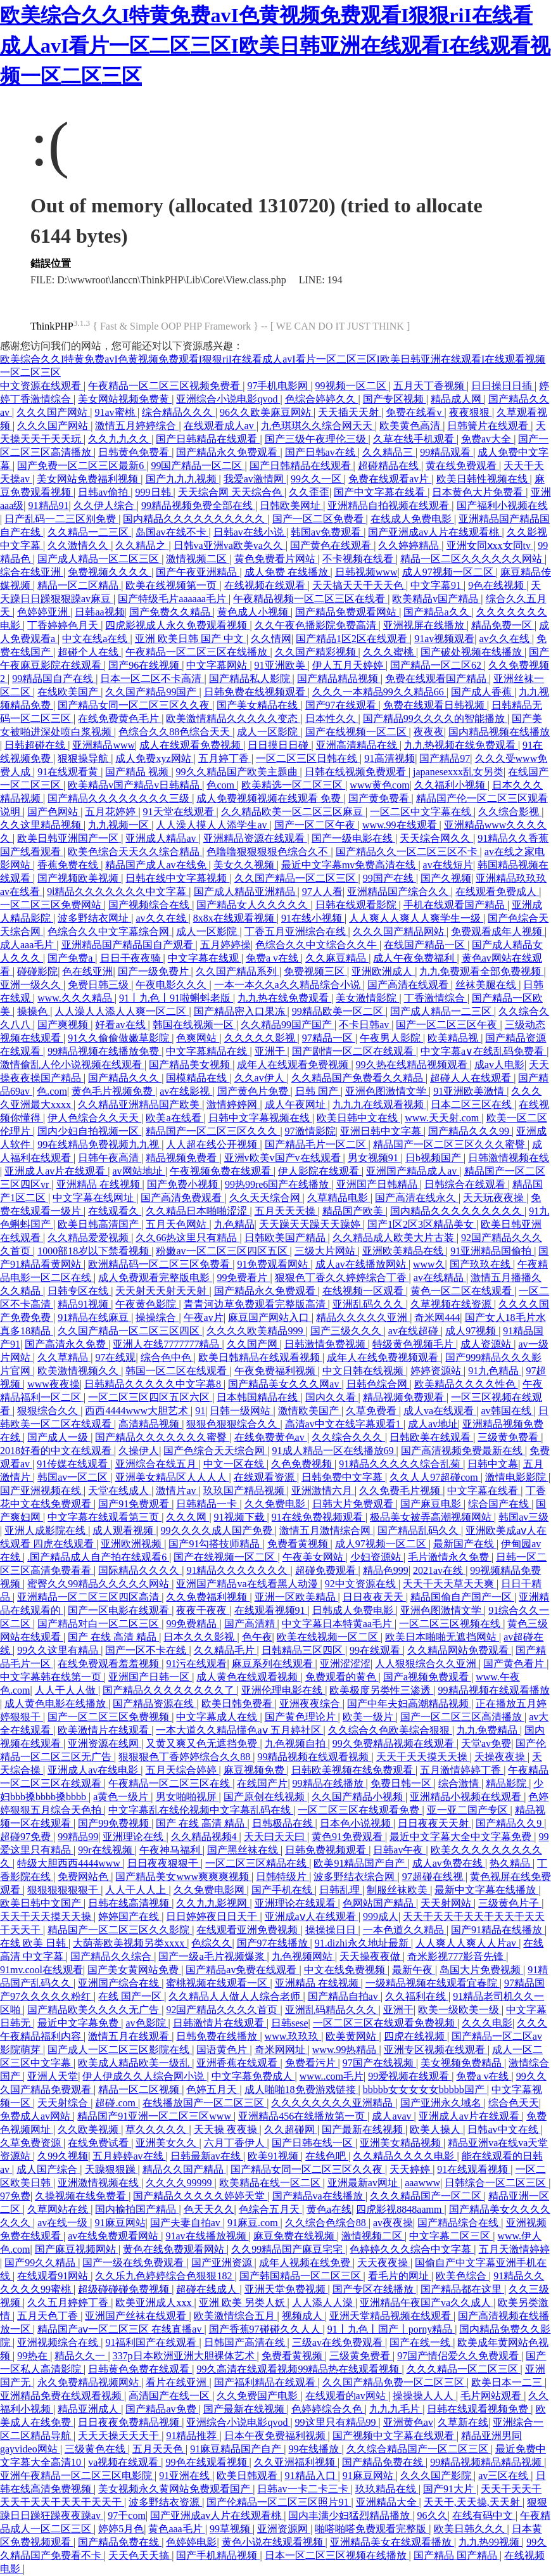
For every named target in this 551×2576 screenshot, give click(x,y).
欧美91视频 (274, 2156)
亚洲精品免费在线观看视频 (62, 2395)
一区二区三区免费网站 (52, 904)
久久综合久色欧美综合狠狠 (390, 1730)
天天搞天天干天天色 (359, 585)
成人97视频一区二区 (449, 572)
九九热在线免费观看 (284, 998)
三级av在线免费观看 (338, 2342)
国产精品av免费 (161, 2409)
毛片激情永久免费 (449, 1557)
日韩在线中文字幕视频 (177, 878)
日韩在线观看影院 (357, 904)
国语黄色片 (223, 2049)
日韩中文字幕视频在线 (260, 1117)
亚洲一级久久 (31, 984)
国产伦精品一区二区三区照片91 (278, 2502)
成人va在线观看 (439, 1410)
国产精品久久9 (510, 1823)
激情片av (177, 1490)
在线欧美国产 (69, 691)
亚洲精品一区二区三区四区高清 (89, 1597)
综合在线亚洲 (31, 572)
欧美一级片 (369, 1716)
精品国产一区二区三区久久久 (213, 1131)
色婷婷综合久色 (328, 2409)
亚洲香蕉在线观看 (238, 2063)
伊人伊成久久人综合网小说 (144, 2076)
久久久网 (187, 1517)
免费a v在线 (273, 958)
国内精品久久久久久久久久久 (457, 1211)
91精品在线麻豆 (94, 1317)
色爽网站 (197, 1038)
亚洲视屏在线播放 (425, 625)
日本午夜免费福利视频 (276, 2435)
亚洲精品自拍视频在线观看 (389, 505)
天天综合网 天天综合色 (231, 492)
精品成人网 (457, 399)
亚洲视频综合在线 (59, 2342)
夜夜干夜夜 (202, 1610)
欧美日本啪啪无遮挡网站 (442, 1637)
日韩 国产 (318, 1091)
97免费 (15, 2196)
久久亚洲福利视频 (296, 2462)
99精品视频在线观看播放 (494, 1690)
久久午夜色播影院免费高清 (317, 625)
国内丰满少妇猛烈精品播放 (350, 2515)
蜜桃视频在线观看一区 (218, 1983)
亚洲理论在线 (134, 1836)
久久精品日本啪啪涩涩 (198, 1211)
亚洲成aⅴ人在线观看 (311, 1916)
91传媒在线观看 (73, 1464)
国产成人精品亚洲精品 (246, 891)
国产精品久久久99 (470, 1131)
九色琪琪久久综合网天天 (318, 425)
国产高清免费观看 (182, 1197)
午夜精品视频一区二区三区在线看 (310, 598)
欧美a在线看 (174, 1117)
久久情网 (271, 638)
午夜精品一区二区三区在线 (170, 1783)
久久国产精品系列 (237, 971)
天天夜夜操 (383, 2262)
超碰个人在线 (89, 652)
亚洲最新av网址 (363, 2182)
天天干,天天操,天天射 (473, 2502)
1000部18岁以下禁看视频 (94, 1251)
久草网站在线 (59, 2209)
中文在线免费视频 (346, 1969)
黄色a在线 (329, 2209)
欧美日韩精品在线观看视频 (260, 1357)
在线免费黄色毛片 (120, 718)
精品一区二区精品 (79, 585)
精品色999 (385, 1570)
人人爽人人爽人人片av (467, 1943)
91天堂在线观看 (180, 811)
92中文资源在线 (361, 1583)
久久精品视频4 (205, 1836)
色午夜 (257, 1637)
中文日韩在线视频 (364, 1370)
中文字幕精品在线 (208, 1051)
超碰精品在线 (389, 465)
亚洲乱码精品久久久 (332, 2009)
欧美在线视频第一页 (172, 585)
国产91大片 (449, 2488)
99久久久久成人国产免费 (218, 1530)
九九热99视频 (490, 2542)
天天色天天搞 (140, 2555)
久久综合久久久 (348, 1437)
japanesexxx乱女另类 (458, 771)
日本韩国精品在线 (258, 1397)
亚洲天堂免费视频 (286, 2289)
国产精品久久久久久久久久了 (170, 1690)
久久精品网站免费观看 (459, 1650)
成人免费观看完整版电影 (155, 1277)
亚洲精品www (103, 745)
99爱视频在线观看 (410, 2076)
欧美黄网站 (352, 2036)
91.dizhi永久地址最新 (363, 1943)
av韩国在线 (507, 1410)
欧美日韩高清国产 (99, 1224)
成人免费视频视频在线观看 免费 (269, 798)
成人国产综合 (48, 2169)
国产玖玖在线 (481, 1264)
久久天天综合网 (266, 1197)
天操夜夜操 (501, 1756)
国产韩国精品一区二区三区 (301, 2275)
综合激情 (459, 1783)
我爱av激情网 (255, 478)
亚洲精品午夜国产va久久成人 (426, 2302)
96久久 (432, 2515)
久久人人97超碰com (435, 1477)
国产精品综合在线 (459, 2222)
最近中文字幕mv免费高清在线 (349, 865)
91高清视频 (389, 758)
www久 (429, 1264)
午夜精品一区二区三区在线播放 (197, 652)
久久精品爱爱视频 (89, 1237)
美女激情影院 (367, 998)
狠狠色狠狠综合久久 (233, 1424)
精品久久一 (81, 2355)
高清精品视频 (150, 1424)
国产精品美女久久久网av (284, 1384)
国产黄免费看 (380, 798)
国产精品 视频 (138, 771)
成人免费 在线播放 (287, 572)
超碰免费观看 (326, 1570)
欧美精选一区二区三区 (293, 785)
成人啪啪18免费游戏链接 (301, 2089)
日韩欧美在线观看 (431, 1437)
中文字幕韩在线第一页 (52, 1676)
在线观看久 (114, 1211)
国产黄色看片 (515, 1663)
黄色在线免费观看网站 (175, 2249)
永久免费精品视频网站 (89, 2382)
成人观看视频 (124, 1530)
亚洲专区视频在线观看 (436, 2049)
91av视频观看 (444, 638)
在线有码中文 (484, 2515)
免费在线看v (415, 412)
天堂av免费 (486, 1743)
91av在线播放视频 (207, 2236)
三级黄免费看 (509, 1437)
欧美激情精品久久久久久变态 (233, 718)
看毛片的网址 (399, 2275)
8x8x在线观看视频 (235, 918)
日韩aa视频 (99, 612)
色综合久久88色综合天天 (175, 731)
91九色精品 (494, 1370)
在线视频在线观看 (266, 585)
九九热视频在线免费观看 (461, 745)
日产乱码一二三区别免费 (61, 518)
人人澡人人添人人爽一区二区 (121, 1011)
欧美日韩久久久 (470, 2528)
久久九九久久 (119, 439)
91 (200, 1410)
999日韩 (155, 492)
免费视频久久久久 (109, 572)
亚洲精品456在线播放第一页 (302, 2116)
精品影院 (507, 1783)
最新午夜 (413, 1969)
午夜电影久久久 (172, 984)
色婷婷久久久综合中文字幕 (412, 2249)
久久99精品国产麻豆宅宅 (288, 2249)
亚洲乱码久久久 (369, 1304)
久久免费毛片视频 (401, 1490)
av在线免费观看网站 (114, 2236)
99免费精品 (192, 1623)
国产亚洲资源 (223, 2262)
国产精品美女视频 (190, 1064)
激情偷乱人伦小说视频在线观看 (72, 1064)
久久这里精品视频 (42, 825)
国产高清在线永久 (417, 1197)
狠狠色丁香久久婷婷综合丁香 (342, 1277)
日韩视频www (366, 572)
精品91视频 (84, 1304)
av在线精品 (440, 1277)
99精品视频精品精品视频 (487, 2462)
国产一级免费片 (154, 971)
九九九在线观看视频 (379, 1104)
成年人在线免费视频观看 (384, 1357)
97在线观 (115, 1357)
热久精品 (511, 1863)
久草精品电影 (338, 1197)
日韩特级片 (282, 1876)
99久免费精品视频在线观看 (394, 1743)
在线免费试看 (99, 2142)
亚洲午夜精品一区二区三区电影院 (77, 2475)
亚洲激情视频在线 (99, 2182)
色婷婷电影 (191, 2542)
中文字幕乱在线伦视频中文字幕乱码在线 (200, 1810)
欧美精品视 (454, 1038)
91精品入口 (311, 2475)
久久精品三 (388, 452)
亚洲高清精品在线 (358, 745)
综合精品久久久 (178, 412)
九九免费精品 (488, 1730)
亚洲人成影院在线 (46, 1530)
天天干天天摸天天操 (423, 1756)
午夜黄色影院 (147, 1304)
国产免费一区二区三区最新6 (81, 465)
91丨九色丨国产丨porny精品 (391, 2329)
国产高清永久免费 (66, 1344)
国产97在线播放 (273, 1943)
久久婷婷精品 (409, 545)
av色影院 (146, 2023)
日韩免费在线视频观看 (256, 691)
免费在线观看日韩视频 (435, 705)
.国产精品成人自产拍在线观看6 (98, 1557)
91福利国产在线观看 (152, 2342)
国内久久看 (331, 1397)
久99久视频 (62, 2156)
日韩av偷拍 (104, 492)
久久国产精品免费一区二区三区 (394, 2382)
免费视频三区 (315, 971)
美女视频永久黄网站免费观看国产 (175, 2488)
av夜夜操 (393, 2222)
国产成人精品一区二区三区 (99, 558)
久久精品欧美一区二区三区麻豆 (293, 811)
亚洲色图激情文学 (387, 1091)
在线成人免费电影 (412, 518)
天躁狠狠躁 (111, 2169)
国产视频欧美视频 (79, 878)
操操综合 (157, 1317)
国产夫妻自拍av (186, 2222)
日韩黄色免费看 (135, 452)
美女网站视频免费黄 (125, 399)
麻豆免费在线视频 (295, 2236)
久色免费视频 (302, 1464)
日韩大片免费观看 (354, 1503)
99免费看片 (243, 1277)
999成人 (380, 1916)
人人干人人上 (136, 1889)
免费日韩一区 (402, 1783)
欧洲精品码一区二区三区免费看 (160, 1264)
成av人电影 (499, 1064)
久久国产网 (253, 1344)
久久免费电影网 (210, 1889)
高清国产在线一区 (170, 2395)
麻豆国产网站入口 (270, 1317)
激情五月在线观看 (130, 2036)
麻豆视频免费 (255, 1770)
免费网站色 (84, 1876)
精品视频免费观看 (404, 1397)
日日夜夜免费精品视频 (130, 2422)
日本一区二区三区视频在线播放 (337, 2555)
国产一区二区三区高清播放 (462, 1716)
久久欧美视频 (89, 2129)
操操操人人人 (424, 2395)
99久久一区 (317, 478)
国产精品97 (444, 758)
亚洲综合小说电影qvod (228, 399)
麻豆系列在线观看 (273, 1663)
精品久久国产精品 (184, 2169)
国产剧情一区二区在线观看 (354, 1051)
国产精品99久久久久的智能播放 (435, 718)
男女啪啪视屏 (187, 1796)
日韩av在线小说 (249, 532)
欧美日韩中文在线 (358, 1117)
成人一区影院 (268, 731)
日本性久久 (331, 718)
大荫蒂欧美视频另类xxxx (130, 1943)
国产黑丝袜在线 (244, 1850)
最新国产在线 (465, 1543)
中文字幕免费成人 (253, 2076)
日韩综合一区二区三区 (496, 2182)
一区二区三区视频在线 (451, 1623)
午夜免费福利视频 (276, 1370)
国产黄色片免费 (254, 1091)
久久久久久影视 (261, 1038)
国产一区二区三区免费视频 (110, 1716)
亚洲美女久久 (167, 2142)
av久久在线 (505, 638)
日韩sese (289, 2023)
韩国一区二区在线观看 (177, 1370)
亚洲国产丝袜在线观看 (137, 2315)
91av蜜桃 (116, 412)
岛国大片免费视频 (481, 1969)
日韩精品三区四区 (303, 1650)
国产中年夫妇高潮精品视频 (409, 1703)
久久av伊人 (260, 1077)
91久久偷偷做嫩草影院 (120, 1038)
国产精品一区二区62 (437, 665)
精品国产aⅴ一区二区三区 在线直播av (120, 2329)
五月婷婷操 (225, 944)
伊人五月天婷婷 (349, 665)
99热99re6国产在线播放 (278, 1184)
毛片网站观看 (492, 2395)
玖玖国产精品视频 (245, 1490)
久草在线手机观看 (415, 439)
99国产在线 (389, 878)
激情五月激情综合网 (326, 1530)
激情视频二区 (197, 558)
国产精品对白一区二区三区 (99, 1623)
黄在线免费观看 (462, 465)
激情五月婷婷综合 (137, 425)
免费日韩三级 (99, 984)
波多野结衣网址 (94, 918)
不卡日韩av (365, 1024)
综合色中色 (167, 1357)
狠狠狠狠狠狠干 (64, 1889)
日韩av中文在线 (503, 2129)
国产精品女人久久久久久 (253, 904)
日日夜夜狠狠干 (164, 1863)
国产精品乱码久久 (419, 1530)
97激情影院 (310, 1131)
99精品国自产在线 (54, 678)
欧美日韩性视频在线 (483, 478)
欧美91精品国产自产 (360, 1863)
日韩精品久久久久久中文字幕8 (154, 1384)
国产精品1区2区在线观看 (353, 638)
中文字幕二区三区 (451, 2236)
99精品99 (78, 1836)
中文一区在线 (235, 1464)
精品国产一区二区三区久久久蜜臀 (450, 1144)
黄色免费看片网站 (276, 558)
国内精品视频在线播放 (499, 731)
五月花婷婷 (111, 811)
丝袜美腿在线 (487, 984)
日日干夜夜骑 (131, 958)
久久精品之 (141, 545)
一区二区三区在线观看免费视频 (385, 2023)
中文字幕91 (437, 585)
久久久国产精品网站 (399, 931)
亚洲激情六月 (323, 1490)
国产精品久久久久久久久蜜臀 (162, 1437)
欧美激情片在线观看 (104, 1730)
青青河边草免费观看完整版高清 (256, 1304)
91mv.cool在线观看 (41, 1969)
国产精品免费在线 (384, 2462)
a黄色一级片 (122, 1796)
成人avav (393, 2116)
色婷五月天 (212, 2089)
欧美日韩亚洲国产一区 (69, 838)
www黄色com (379, 785)
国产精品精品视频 (339, 678)
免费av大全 (487, 439)
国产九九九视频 (182, 478)
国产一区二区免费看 (319, 518)
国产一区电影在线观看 (120, 1610)
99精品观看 (446, 452)
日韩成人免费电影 (354, 1610)
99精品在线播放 (329, 1783)
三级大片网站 (326, 1251)
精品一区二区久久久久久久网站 (472, 558)
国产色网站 (53, 811)
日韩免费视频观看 (327, 1850)
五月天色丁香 (48, 2315)
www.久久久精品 (76, 998)
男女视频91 (374, 1157)
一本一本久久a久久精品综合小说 (288, 984)
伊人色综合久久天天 (94, 1117)
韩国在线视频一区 (194, 1024)
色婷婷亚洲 (43, 612)
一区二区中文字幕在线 (422, 811)
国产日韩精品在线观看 (208, 439)
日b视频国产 (434, 1157)
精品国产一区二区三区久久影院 (120, 1929)
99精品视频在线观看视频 (314, 1756)
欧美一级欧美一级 (460, 2009)
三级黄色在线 (96, 2449)
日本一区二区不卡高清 (152, 678)
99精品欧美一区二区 (339, 1011)
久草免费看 (372, 1410)
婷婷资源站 (437, 1370)
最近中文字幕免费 (79, 2023)
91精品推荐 (192, 2435)
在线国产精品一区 (425, 944)
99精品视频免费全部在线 (198, 505)
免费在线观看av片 (389, 478)
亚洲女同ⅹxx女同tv (489, 545)
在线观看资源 (265, 1477)
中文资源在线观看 (42, 385)
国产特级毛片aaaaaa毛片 (173, 598)
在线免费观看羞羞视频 (110, 1663)
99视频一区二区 (352, 385)
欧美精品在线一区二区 (271, 2182)
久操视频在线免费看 (82, 2196)
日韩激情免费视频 (326, 1344)
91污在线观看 (196, 1663)
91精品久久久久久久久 (238, 1570)
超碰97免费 (26, 1836)
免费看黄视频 (299, 1543)
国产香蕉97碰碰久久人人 (266, 2329)
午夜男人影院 (391, 1038)
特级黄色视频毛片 (414, 1344)
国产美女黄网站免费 (134, 1969)
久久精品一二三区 (89, 532)
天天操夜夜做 (371, 1956)
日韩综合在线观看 (466, 1184)
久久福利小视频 (451, 785)
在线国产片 (262, 1783)
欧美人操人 (436, 2129)
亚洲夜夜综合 (311, 1703)
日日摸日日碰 (279, 745)
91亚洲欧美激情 (470, 1091)
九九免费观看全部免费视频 (481, 971)
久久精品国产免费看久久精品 (358, 1077)
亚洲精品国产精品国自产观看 (128, 944)
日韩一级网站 (241, 1410)
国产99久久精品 (41, 2262)
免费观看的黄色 (342, 1676)
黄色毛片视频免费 (113, 1091)
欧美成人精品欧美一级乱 (135, 2063)
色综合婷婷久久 (321, 399)
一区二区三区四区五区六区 (150, 1397)
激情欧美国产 (309, 1410)
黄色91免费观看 (348, 1836)
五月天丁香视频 (430, 385)
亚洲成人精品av (161, 838)
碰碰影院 (37, 971)
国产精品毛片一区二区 (317, 1144)
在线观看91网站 (54, 2275)
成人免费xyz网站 (154, 758)
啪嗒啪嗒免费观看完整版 (372, 2528)
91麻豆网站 (120, 2222)
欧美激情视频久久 (79, 1370)
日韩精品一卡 (207, 1503)
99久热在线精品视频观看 (413, 1064)
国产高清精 (250, 1623)
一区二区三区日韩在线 (308, 758)
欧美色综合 (462, 2275)
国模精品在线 (197, 1077)
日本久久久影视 (200, 1637)
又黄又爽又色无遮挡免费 (203, 1743)
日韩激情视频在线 (508, 1157)
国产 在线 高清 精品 (113, 1637)
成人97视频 (471, 1330)
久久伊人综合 (105, 505)
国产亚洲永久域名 (442, 2102)
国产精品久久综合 (112, 1956)
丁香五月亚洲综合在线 (296, 931)
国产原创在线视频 (265, 1796)
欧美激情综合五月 (235, 2315)
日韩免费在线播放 (218, 2036)
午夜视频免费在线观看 (222, 1171)
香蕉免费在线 (69, 865)
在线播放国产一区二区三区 (204, 2102)
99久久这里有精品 (59, 1650)
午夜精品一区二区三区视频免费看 (165, 385)
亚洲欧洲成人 (383, 971)
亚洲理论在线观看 (296, 1903)
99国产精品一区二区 (197, 465)
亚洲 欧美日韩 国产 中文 (190, 638)
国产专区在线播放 (374, 2289)
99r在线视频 (106, 1850)
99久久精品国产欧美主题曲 (238, 771)
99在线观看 (376, 1650)
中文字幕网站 (218, 665)
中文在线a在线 (96, 638)
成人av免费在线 (448, 1863)
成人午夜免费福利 (415, 958)
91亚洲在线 (185, 2475)
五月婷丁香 (224, 758)
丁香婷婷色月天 (64, 625)
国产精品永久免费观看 (228, 452)
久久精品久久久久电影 (405, 2156)
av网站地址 (139, 1171)
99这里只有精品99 (337, 2422)
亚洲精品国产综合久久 (399, 891)
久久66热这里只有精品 (187, 1237)
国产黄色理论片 (301, 1716)
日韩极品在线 (283, 1823)
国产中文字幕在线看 (381, 492)
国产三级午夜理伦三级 (317, 439)
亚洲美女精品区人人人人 (172, 1477)
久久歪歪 (309, 492)
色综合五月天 (270, 2209)
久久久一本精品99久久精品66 (379, 691)
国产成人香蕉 (482, 691)
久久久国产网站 (53, 412)
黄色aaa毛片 (176, 2528)
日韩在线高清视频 (130, 1903)
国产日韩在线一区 (313, 2142)
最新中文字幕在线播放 (486, 1889)
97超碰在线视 (434, 1876)
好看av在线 (121, 1024)
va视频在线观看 (124, 2462)
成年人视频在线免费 (306, 2262)
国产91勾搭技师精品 (215, 1543)
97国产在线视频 (379, 2063)
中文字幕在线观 (204, 958)
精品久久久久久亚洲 (363, 1317)
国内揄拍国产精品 (137, 2209)
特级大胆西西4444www (70, 1863)
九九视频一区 (119, 825)
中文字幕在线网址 (94, 1197)
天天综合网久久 (436, 838)
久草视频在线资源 (452, 1304)
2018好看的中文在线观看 (57, 1450)
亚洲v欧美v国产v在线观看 (283, 1157)
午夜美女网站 (314, 1557)
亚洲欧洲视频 (132, 1543)
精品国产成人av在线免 (156, 865)
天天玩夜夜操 (494, 1197)
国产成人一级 (59, 1437)
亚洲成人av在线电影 (94, 1770)
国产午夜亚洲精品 (197, 572)
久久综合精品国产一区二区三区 (418, 2449)
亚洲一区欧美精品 (296, 1597)
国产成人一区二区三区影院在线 (120, 2049)
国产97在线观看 (342, 705)
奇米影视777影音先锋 (456, 1956)
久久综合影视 (510, 811)
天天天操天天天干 (120, 2435)
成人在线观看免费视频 (191, 745)
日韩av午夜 (399, 1850)
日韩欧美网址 (291, 505)
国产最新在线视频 (363, 2129)
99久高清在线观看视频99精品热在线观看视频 (299, 2369)
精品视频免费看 (182, 1157)
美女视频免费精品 (462, 2063)
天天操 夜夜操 (227, 2129)
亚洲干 (271, 1051)
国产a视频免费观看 (427, 1676)
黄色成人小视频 (254, 612)
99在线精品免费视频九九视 (99, 1144)
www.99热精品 (345, 2049)
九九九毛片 (395, 2409)
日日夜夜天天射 (434, 1823)
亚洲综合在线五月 (157, 1464)
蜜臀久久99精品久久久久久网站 (99, 1583)
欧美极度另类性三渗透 (381, 1690)
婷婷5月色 (121, 2528)
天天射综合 (64, 2102)
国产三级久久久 (347, 1330)
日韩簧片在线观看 (489, 425)
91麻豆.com (254, 2222)
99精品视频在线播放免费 (105, 1051)
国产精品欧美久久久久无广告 (94, 2009)
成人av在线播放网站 (361, 1264)
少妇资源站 (376, 1557)
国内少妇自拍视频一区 (89, 1131)
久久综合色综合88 (327, 2222)
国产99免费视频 (114, 1823)
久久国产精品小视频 (358, 1796)
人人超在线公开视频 (213, 1144)
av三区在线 (504, 2475)
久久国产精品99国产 (152, 691)
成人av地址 (433, 1424)
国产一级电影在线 (353, 838)
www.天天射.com (443, 1117)
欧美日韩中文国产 (42, 1903)
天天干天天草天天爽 (450, 1583)
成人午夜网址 (296, 1104)
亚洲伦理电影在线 (283, 1690)
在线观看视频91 (271, 1610)
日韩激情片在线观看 (220, 2023)
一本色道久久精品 (404, 1929)
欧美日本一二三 (508, 2382)
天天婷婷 (411, 2169)
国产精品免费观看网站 (347, 612)
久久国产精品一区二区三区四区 (130, 1330)
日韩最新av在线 (206, 2156)
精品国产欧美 (354, 1211)
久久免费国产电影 (258, 2395)
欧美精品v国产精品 (436, 598)
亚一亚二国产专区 (468, 1810)
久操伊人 (138, 1450)
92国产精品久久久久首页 (223, 2009)
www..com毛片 (332, 2076)
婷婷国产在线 (130, 1916)
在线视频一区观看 (364, 1290)
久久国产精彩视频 (316, 652)
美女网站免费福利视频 (89, 478)
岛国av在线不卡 (172, 532)
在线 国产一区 (131, 1996)
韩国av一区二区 (73, 1477)
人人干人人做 (66, 1690)
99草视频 (231, 2528)
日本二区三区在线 (472, 1104)
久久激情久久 (79, 545)
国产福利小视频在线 (502, 505)
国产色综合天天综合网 (215, 1450)
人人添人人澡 (323, 2302)
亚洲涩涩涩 (345, 1663)
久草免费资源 (31, 2142)
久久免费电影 (276, 1503)
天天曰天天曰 (275, 1836)
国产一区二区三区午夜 (448, 1024)
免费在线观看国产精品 (437, 678)
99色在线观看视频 (208, 2462)
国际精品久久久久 (140, 1570)
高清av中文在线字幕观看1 (344, 1424)
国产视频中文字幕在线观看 (394, 2435)
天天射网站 (447, 1903)
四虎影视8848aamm (400, 2209)
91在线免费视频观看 (318, 1517)
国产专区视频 (394, 399)
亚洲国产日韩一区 (150, 1676)
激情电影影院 (516, 1477)
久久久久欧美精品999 (255, 1330)
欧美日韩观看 (248, 2475)
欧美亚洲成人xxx (154, 2302)
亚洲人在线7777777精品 (167, 1344)
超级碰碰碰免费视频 (125, 2289)
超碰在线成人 (207, 2289)
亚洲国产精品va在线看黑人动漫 (248, 1583)
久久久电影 (487, 2023)
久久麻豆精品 (337, 958)
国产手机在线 (283, 1889)
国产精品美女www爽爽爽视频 (183, 1876)
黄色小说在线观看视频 (274, 2542)
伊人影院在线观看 (320, 1171)
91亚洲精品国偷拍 (492, 1251)
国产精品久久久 (125, 1077)
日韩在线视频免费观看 (356, 771)
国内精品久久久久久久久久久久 (195, 518)
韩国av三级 (523, 1517)
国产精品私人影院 (251, 678)
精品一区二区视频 (140, 2089)
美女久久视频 (245, 865)
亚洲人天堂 (52, 2076)
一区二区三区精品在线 (257, 1863)
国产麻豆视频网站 (76, 2249)
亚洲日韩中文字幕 (382, 1131)
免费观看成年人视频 (498, 931)
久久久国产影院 (437, 2475)
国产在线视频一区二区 (357, 731)
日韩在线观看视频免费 (479, 2409)
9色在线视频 (497, 585)
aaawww (422, 2182)
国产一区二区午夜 (316, 825)
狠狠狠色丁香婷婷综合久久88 (185, 1756)
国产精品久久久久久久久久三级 (120, 798)
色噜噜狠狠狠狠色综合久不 (268, 851)
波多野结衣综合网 (355, 1876)
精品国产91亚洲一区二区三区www (155, 2116)
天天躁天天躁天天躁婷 (311, 1224)
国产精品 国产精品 (457, 2555)
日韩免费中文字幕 (343, 1477)
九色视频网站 (303, 1956)
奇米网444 (437, 1317)
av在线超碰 (414, 1330)
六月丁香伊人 (235, 2142)
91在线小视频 (313, 918)
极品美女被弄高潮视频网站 (432, 1517)
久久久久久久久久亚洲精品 (333, 2102)
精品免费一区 (503, 625)
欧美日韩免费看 (238, 1703)
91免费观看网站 (273, 1264)
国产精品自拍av (344, 1996)
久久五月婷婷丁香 (69, 2302)
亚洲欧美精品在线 (404, 1251)
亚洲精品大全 (387, 2502)
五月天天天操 (286, 1211)
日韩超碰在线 (36, 745)
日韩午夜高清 (109, 1157)
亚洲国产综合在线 (120, 1983)
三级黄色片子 (510, 1903)
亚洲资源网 (283, 2528)
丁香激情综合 (435, 998)
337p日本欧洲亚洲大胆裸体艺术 (185, 2355)
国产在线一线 (421, 2342)
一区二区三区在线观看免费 (360, 1810)
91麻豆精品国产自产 (237, 2449)
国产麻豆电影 (432, 1503)
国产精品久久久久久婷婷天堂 (200, 2196)
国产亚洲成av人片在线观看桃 (435, 532)
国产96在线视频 (145, 665)
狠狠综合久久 (48, 1410)
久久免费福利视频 (208, 1597)
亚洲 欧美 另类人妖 (243, 2302)
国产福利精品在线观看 (266, 2382)
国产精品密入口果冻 (241, 1011)
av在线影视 (186, 1091)
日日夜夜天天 (374, 1597)
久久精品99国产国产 (287, 1024)
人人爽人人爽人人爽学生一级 (416, 918)
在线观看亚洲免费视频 (248, 1929)
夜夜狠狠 (470, 412)
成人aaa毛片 (28, 944)
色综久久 (211, 1943)
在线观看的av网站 (346, 2395)
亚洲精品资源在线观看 (255, 838)
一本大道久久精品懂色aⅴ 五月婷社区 (239, 1730)
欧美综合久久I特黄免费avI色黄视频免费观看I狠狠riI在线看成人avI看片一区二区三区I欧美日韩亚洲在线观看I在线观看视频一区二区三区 (275, 45)
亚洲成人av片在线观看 (56, 1171)
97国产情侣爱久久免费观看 (459, 2355)
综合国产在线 (499, 1503)
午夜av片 (204, 1317)
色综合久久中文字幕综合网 (110, 931)
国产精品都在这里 (462, 2289)
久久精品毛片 (225, 1650)
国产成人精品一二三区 (442, 1011)
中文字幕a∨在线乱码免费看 (484, 1051)
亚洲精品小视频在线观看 (467, 1796)
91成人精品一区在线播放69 (334, 1450)
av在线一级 (63, 2222)
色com (221, 785)
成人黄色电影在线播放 (56, 1703)
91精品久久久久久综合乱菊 (401, 1464)
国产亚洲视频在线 (42, 1490)
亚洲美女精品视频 (401, 2142)
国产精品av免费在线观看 (242, 1969)
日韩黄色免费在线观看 (140, 2369)
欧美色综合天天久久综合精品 (135, 851)
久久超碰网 (290, 2129)
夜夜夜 (429, 731)
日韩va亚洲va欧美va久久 (230, 545)
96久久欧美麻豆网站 (267, 412)
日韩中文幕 (492, 1464)
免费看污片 (311, 2063)
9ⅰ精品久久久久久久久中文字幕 (118, 891)
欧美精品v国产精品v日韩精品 (135, 785)
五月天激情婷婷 (514, 2249)
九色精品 (234, 1224)
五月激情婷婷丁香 (462, 1770)
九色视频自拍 (296, 1743)
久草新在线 (463, 2422)
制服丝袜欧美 (398, 1889)
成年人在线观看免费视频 (294, 1064)
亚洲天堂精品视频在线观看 (391, 2315)
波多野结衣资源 (165, 2502)
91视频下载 (240, 1517)
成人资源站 (487, 1344)
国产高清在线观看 (409, 984)
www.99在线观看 (401, 825)
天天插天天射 (349, 412)
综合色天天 (513, 2102)
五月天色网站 (177, 1224)
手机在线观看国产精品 (455, 904)
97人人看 (322, 891)
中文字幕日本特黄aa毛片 (338, 1623)
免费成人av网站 (36, 2116)
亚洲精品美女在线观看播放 (392, 2542)
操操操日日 (331, 1929)
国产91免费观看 (135, 1503)
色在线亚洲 (87, 971)
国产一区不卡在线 (147, 1650)
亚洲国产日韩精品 (378, 1184)
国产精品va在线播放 (318, 2196)
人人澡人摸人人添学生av (212, 825)
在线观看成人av (220, 425)
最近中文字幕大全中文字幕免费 (462, 1836)
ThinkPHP (51, 326)
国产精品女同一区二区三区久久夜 (135, 705)
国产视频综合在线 (150, 904)
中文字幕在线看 (484, 1490)
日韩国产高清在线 (246, 2342)
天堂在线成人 (119, 1490)
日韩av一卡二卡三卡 (303, 2488)
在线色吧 (326, 2156)
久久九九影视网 (213, 1903)
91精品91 (48, 505)
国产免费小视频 (183, 1184)
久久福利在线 (416, 1996)
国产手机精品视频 (218, 2555)
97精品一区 (328, 1038)
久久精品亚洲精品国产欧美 (140, 1104)
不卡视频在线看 (359, 558)
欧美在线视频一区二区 (329, 1637)
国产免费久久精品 (171, 612)
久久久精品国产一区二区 (427, 2196)
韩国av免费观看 (327, 532)
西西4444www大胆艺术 (138, 1410)
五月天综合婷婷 (182, 1770)
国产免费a (71, 958)
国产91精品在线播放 (498, 1929)
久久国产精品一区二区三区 (296, 878)
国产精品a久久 (437, 612)
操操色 (33, 1011)
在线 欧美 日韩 (34, 1943)
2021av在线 (439, 1570)
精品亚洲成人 (89, 2409)
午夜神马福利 (171, 1850)
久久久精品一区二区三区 (464, 2369)
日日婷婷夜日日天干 (213, 1916)
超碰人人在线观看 (472, 1077)
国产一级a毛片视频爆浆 (212, 1956)
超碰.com (116, 2102)
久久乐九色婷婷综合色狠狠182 (164, 2275)
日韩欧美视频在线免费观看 (353, 1770)
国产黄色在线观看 (332, 545)
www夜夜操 (53, 1384)
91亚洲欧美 (281, 665)
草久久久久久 (157, 2129)
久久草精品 (64, 1357)
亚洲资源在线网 (104, 1743)
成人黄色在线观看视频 (248, 1676)
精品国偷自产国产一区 (462, 1597)
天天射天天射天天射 (162, 1290)
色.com (52, 1091)
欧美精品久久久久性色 (466, 1384)
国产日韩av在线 (321, 452)
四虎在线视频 (415, 2036)
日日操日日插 (503, 385)
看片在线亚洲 (177, 2382)
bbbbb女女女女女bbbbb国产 (425, 2089)
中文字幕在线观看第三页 (105, 1517)
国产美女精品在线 (258, 705)
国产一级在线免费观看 (134, 2262)
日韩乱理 (340, 1889)
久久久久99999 (180, 2182)
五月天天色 (159, 2449)
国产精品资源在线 (154, 1703)
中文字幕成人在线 (218, 1716)
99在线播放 (314, 2449)
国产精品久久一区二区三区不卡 (408, 851)
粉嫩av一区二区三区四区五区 (222, 1251)
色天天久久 (209, 2209)
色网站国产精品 (379, 1903)
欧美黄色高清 (411, 425)
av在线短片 (448, 865)
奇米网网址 (281, 2049)
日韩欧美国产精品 (286, 1237)
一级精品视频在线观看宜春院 (432, 1983)
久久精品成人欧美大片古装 (394, 1237)
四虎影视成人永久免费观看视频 (177, 625)
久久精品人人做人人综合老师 (235, 1996)
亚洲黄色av (408, 2422)
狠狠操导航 (84, 758)
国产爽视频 (64, 1024)
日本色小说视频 (356, 1823)
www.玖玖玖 (293, 2036)
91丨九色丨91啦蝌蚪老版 (176, 998)
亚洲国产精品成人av (412, 1171)
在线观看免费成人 (497, 891)
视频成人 (303, 2315)
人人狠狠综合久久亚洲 (427, 1663)
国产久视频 (446, 878)
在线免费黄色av (270, 1437)
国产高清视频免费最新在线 (463, 1450)
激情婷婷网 (233, 1104)
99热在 (33, 2355)
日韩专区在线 (79, 1290)
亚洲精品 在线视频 (99, 1184)
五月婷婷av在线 (128, 2156)
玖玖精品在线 (387, 2488)
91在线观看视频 (473, 2169)
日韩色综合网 (378, 1384)
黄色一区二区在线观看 (462, 1290)
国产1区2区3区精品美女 (421, 1224)
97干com (127, 2515)
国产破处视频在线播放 (472, 652)
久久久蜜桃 (389, 652)
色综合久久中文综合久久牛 (317, 944)
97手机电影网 (278, 385)
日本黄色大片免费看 (479, 492)
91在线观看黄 (69, 771)
